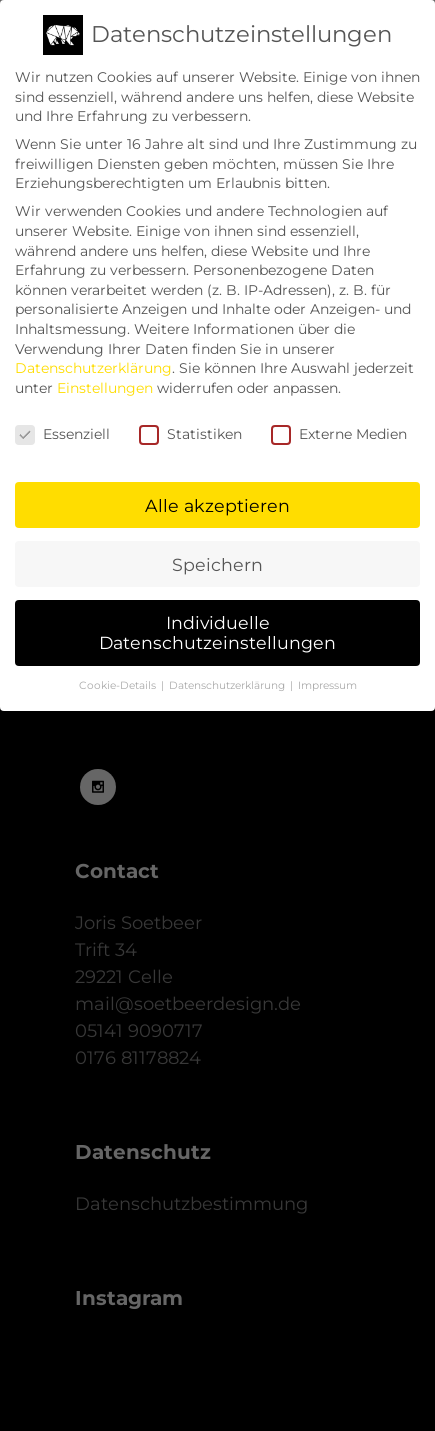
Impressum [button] (327, 676)
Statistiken (190, 424)
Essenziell (62, 424)
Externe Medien (339, 424)
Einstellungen (105, 378)
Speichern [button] (217, 554)
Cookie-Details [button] (119, 676)
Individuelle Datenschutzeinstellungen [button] (217, 623)
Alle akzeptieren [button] (217, 495)
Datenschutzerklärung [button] (228, 676)
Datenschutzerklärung (93, 359)
